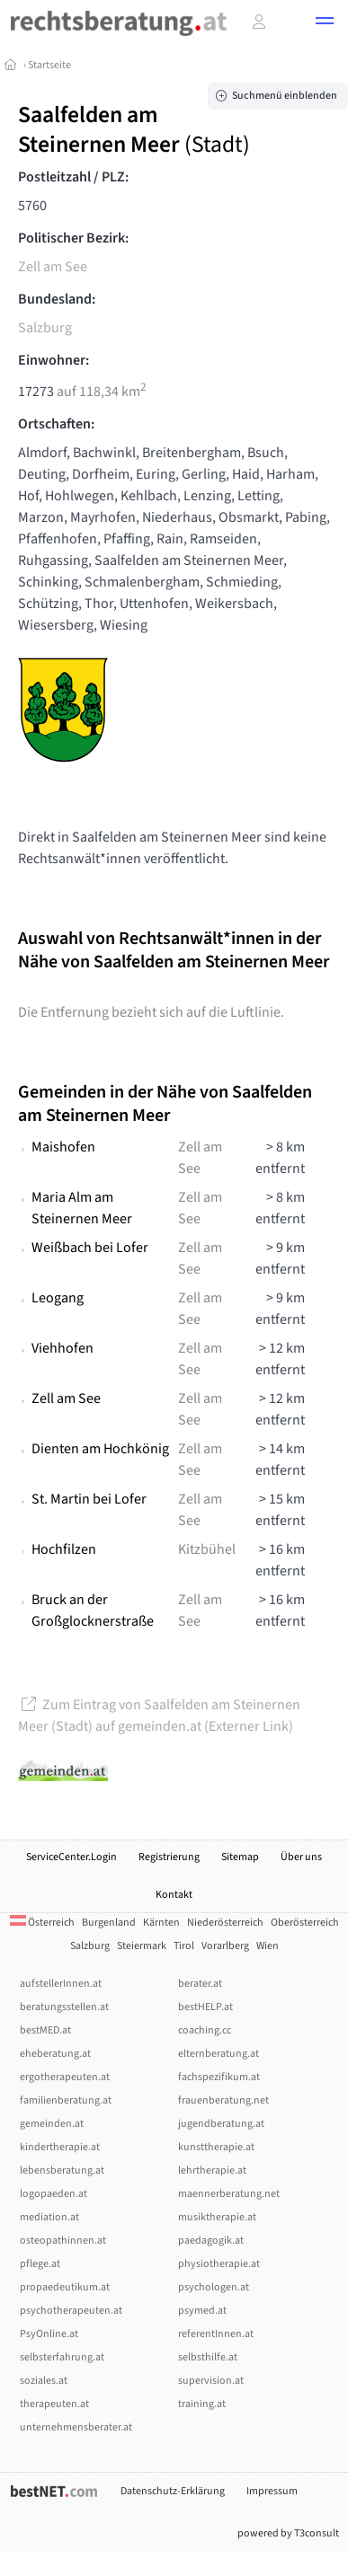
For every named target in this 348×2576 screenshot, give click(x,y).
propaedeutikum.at (65, 2287)
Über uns (301, 1857)
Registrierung (169, 1857)
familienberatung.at (66, 2100)
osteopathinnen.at (63, 2240)
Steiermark (141, 1946)
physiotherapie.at (219, 2264)
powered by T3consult (288, 2533)
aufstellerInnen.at (61, 1983)
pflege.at (40, 2264)
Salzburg (45, 328)
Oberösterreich (305, 1922)
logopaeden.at (53, 2193)
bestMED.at (45, 2030)
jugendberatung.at (221, 2123)
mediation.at (49, 2217)
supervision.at (211, 2380)
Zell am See (52, 267)
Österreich (42, 1922)
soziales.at (43, 2380)
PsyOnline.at (49, 2334)
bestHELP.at (205, 2007)
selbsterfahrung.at (62, 2357)
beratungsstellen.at (64, 2007)
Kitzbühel (207, 1549)
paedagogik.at (211, 2240)
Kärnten (161, 1922)
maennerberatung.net (229, 2193)
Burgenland (109, 1922)
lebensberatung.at (62, 2170)
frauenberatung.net (223, 2100)
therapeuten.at (54, 2404)
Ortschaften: (56, 424)
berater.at (200, 1983)
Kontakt (174, 1894)
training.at (202, 2404)
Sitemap (240, 1857)
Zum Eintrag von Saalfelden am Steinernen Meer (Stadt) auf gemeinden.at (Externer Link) (159, 1715)
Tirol (184, 1946)
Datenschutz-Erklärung (172, 2491)
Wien (267, 1946)
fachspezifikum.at (219, 2077)
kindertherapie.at (60, 2147)
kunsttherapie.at (216, 2147)
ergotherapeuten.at (65, 2077)
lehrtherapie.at (212, 2170)
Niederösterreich (225, 1922)
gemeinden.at (52, 2123)
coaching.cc (204, 2030)
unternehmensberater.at (76, 2427)
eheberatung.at (55, 2053)
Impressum (272, 2491)
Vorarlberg (225, 1946)
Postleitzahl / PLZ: (73, 177)
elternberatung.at (218, 2053)
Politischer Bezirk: (73, 238)
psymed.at (202, 2310)
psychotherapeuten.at (71, 2310)
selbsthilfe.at (207, 2357)
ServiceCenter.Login (71, 1857)
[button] (325, 23)
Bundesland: (56, 299)
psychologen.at (213, 2287)
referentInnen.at (216, 2334)
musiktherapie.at (217, 2217)
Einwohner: (53, 360)
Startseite (49, 65)
